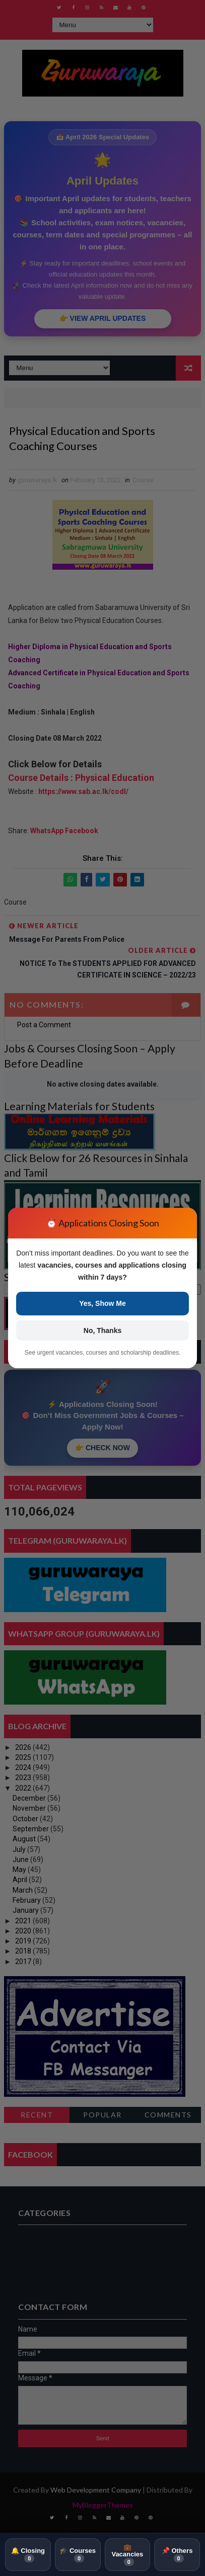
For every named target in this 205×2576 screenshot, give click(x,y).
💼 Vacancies (127, 2554)
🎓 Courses (77, 2554)
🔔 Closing (28, 2554)
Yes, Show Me (102, 1303)
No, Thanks (102, 1330)
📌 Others (177, 2554)
